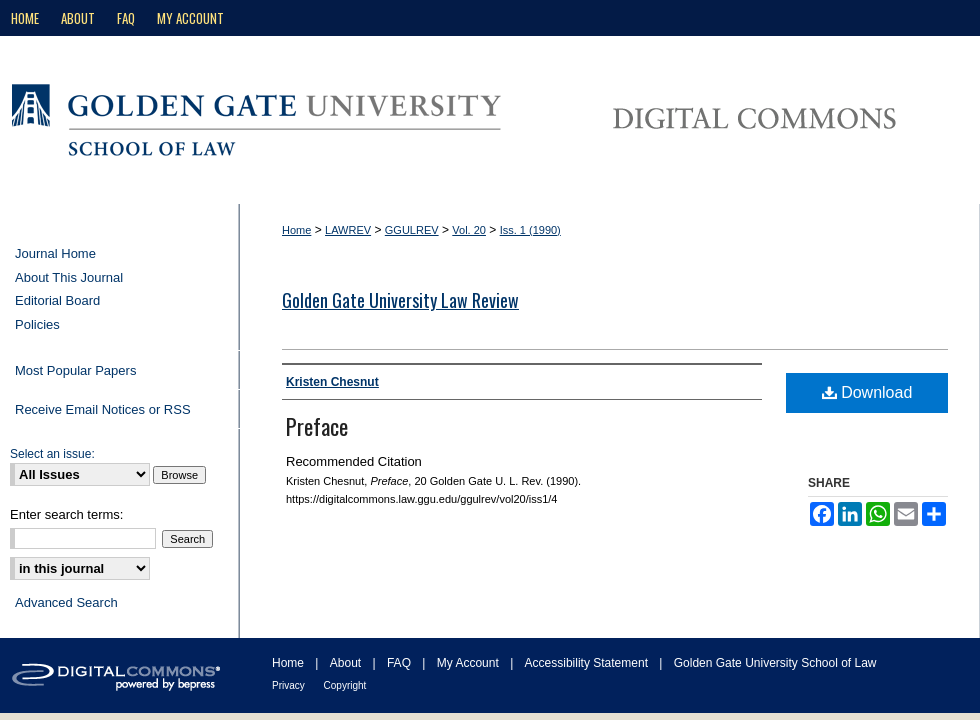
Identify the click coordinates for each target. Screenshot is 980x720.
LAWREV (348, 230)
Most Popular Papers (75, 370)
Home (296, 230)
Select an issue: (52, 454)
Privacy (290, 685)
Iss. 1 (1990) (530, 230)
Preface (317, 426)
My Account (469, 663)
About (347, 663)
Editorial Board (57, 300)
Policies (37, 324)
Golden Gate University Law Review (400, 300)
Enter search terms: (66, 514)
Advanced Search (66, 602)
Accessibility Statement (588, 663)
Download (867, 392)
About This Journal (69, 277)
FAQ (400, 663)
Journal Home (55, 253)
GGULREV (412, 230)
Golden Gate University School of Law (775, 663)
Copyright (345, 685)
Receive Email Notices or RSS (103, 409)
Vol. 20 (469, 230)
